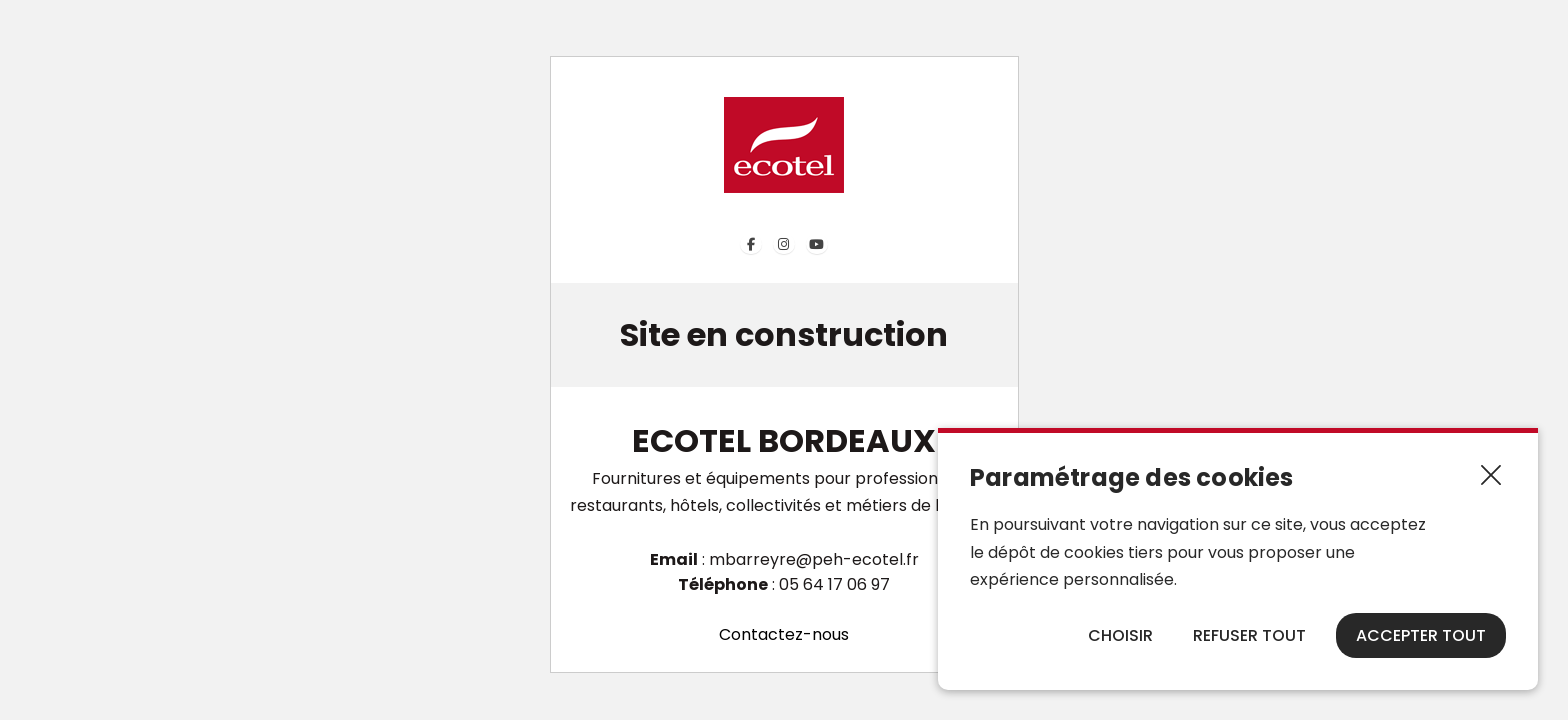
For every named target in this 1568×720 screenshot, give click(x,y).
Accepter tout (1421, 635)
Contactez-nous (784, 634)
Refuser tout (1249, 635)
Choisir (1120, 635)
